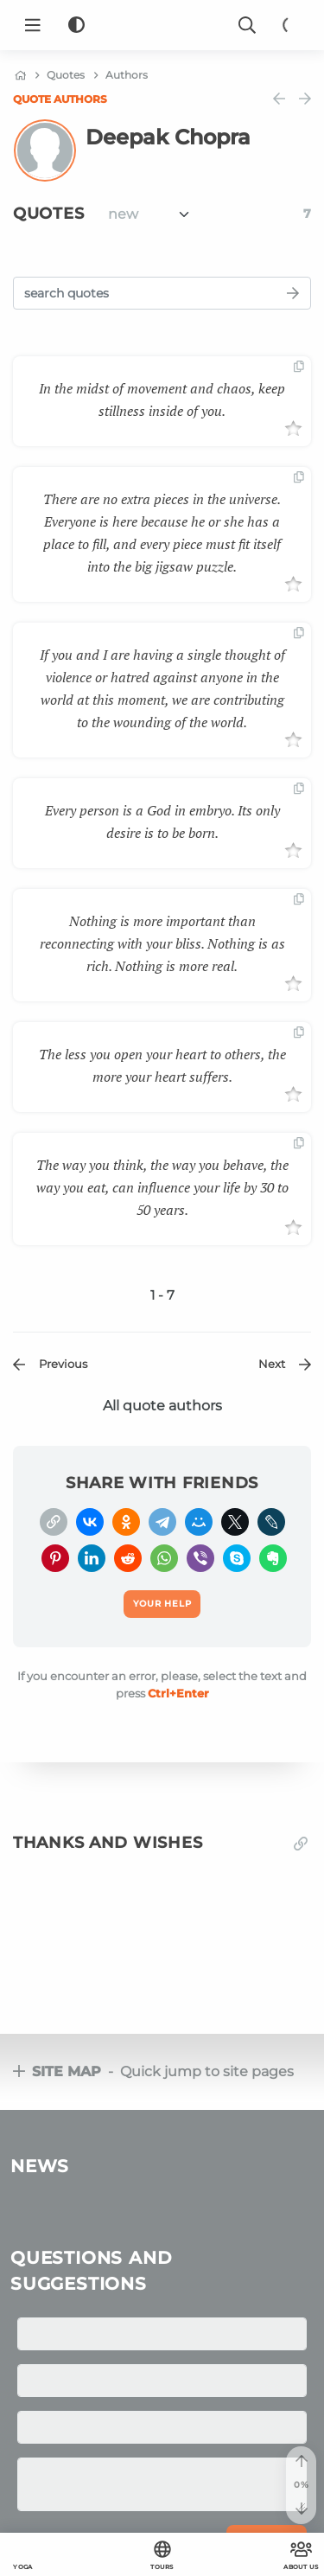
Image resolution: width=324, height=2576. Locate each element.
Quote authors (60, 99)
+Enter (178, 1693)
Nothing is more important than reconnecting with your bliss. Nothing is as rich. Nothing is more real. (162, 943)
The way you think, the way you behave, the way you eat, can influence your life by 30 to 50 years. (162, 1187)
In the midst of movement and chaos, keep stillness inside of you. (162, 399)
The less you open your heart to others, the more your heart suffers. (162, 1065)
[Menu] (33, 25)
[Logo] (162, 25)
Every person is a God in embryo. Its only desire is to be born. (162, 821)
